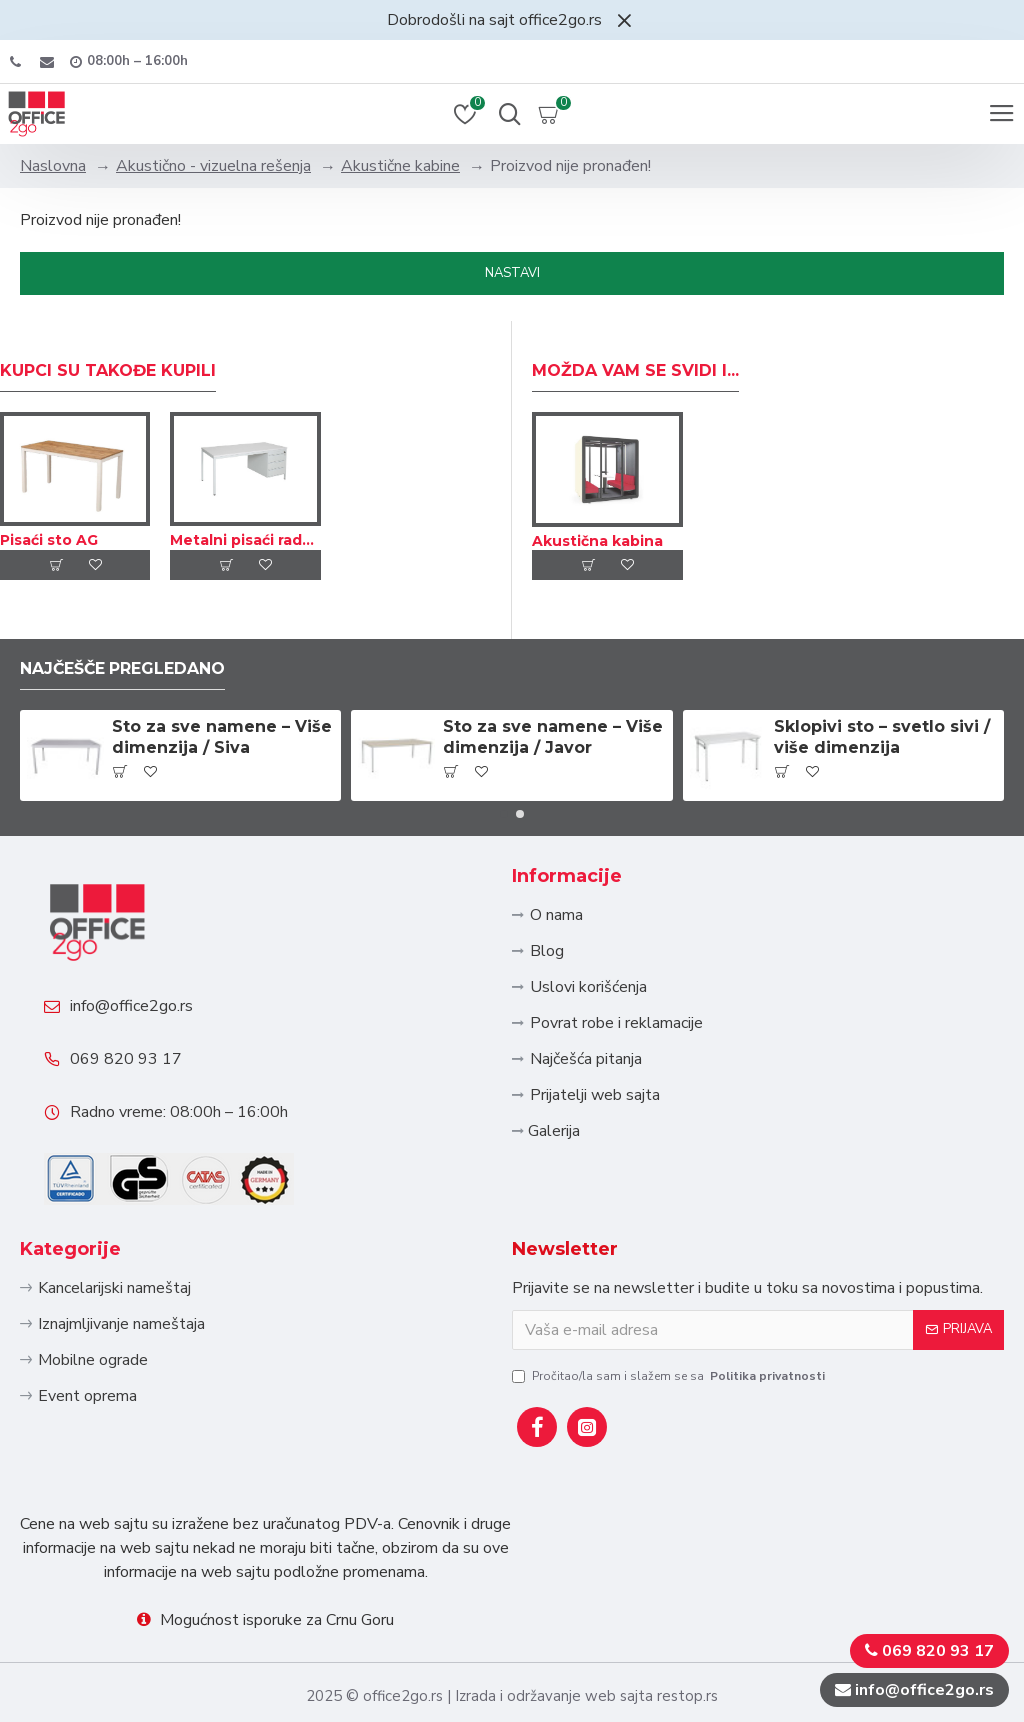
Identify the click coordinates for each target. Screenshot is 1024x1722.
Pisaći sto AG (49, 535)
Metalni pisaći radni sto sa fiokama (245, 535)
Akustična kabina (597, 535)
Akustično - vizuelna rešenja (213, 166)
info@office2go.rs (132, 1002)
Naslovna (53, 166)
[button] (504, 808)
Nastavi (512, 273)
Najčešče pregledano (124, 662)
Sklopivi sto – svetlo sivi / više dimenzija (882, 731)
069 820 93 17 (127, 1056)
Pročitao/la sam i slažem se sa (670, 1376)
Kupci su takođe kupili (108, 364)
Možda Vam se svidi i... (635, 364)
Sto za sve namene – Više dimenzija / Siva (222, 731)
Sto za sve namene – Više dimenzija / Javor (553, 731)
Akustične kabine (400, 166)
